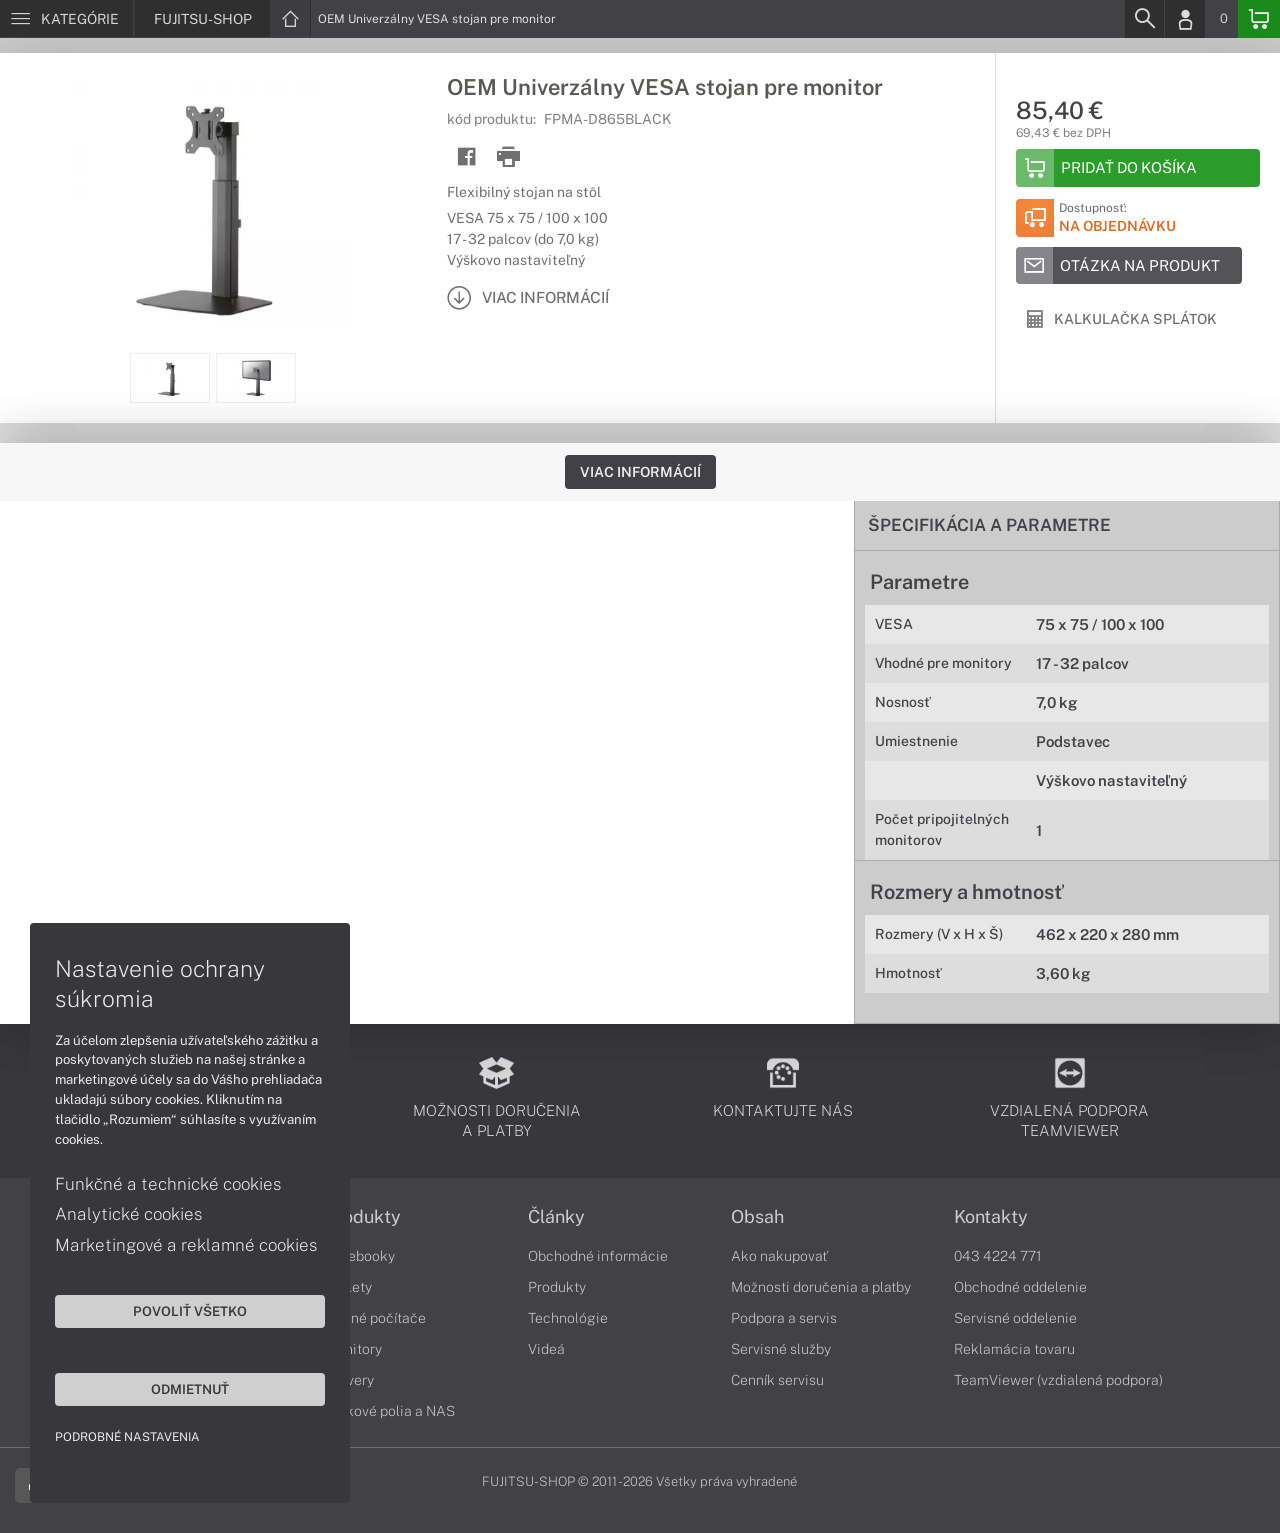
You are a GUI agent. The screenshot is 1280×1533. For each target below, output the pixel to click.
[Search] (1144, 19)
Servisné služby (781, 1349)
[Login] (1185, 19)
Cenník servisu (777, 1380)
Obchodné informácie (598, 1256)
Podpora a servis (784, 1318)
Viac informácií (640, 472)
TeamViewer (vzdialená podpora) (1058, 1380)
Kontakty (991, 1217)
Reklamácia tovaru (1014, 1349)
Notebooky (360, 1256)
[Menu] (66, 19)
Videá (546, 1349)
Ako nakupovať (779, 1256)
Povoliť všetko (190, 1311)
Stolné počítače (375, 1318)
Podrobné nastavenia (127, 1437)
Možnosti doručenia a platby (821, 1287)
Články (556, 1217)
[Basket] (1259, 19)
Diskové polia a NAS (390, 1411)
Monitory (353, 1349)
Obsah (757, 1217)
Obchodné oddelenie (1020, 1287)
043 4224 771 (998, 1256)
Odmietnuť (190, 1389)
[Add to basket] (1138, 168)
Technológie (568, 1318)
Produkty (363, 1217)
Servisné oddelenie (1015, 1318)
